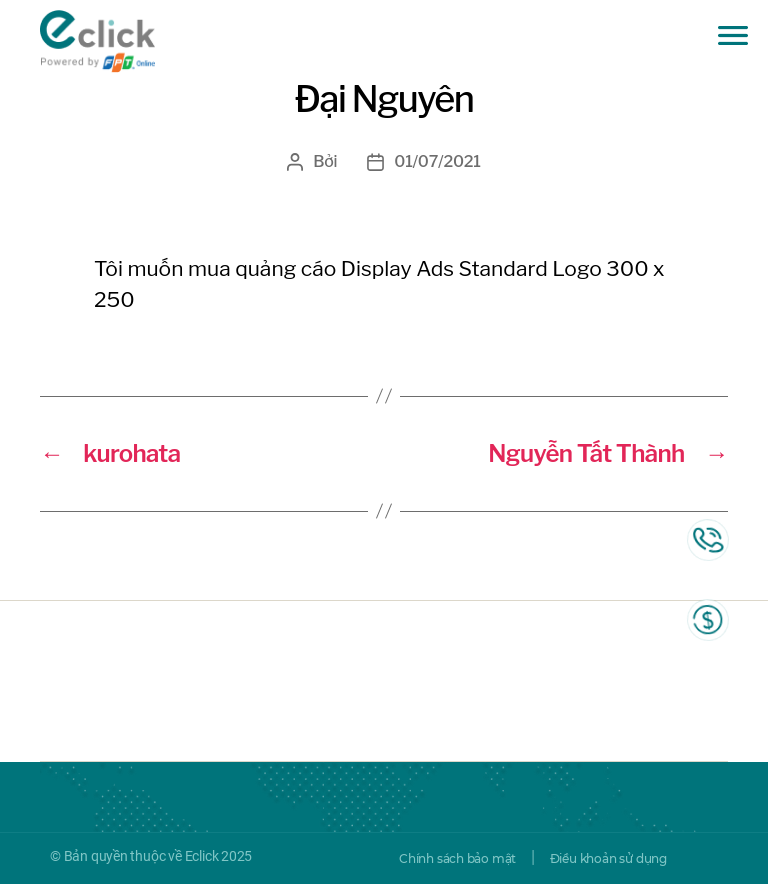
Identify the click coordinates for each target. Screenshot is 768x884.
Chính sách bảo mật (457, 858)
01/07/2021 (437, 161)
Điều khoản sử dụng (608, 858)
